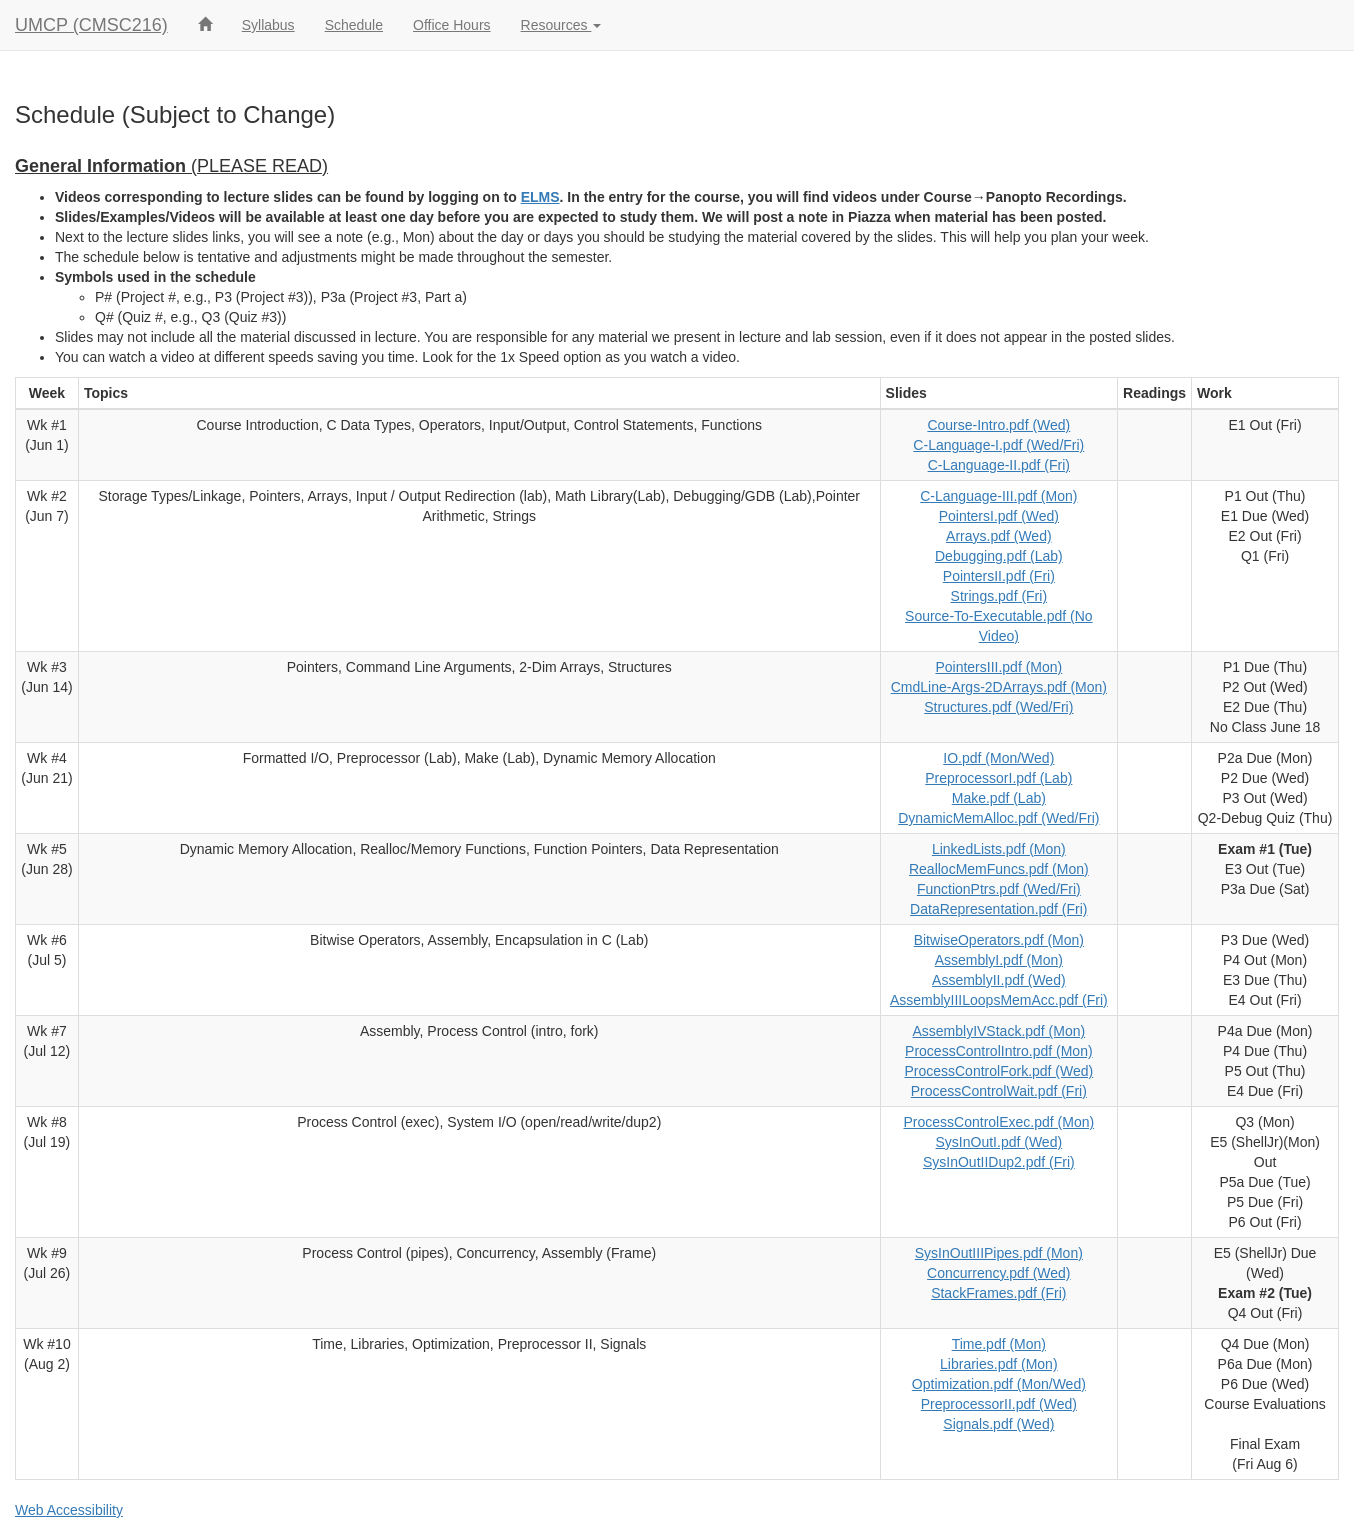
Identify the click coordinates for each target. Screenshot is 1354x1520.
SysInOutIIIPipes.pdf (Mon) (999, 1253)
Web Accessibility (69, 1510)
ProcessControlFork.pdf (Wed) (998, 1071)
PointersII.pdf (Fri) (999, 576)
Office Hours (452, 25)
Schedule (354, 25)
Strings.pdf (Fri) (999, 596)
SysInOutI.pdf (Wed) (999, 1142)
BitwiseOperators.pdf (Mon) (999, 940)
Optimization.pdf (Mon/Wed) (999, 1384)
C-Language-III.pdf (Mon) (998, 496)
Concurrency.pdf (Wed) (998, 1273)
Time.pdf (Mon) (999, 1344)
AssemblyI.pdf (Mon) (999, 960)
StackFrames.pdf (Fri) (998, 1293)
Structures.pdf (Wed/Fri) (998, 707)
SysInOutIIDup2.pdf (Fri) (999, 1162)
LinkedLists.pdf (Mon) (999, 849)
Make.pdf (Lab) (999, 798)
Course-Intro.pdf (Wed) (998, 425)
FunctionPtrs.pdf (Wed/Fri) (999, 889)
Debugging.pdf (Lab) (999, 556)
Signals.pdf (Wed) (998, 1424)
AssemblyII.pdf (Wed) (999, 980)
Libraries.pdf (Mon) (999, 1364)
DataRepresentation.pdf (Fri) (998, 909)
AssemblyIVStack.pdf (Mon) (998, 1031)
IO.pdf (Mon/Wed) (998, 758)
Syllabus (268, 25)
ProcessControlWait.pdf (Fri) (999, 1091)
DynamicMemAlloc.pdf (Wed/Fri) (998, 818)
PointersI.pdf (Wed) (999, 516)
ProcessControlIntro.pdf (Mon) (999, 1051)
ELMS (540, 197)
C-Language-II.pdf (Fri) (999, 465)
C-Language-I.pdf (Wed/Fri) (998, 445)
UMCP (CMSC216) (91, 25)
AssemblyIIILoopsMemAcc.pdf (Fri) (999, 1000)
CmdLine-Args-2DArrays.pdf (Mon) (999, 687)
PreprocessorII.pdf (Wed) (999, 1404)
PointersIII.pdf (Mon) (998, 667)
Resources (561, 25)
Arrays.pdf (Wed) (999, 536)
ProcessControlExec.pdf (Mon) (999, 1122)
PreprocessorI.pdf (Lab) (998, 778)
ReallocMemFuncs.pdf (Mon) (999, 869)
